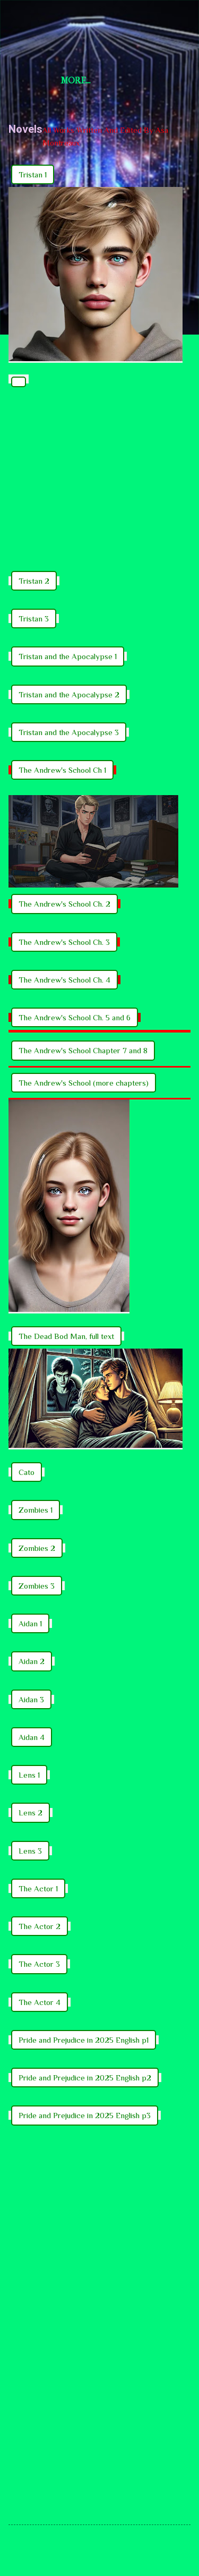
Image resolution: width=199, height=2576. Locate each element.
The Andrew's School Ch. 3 (64, 941)
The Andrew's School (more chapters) (84, 1082)
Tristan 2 (34, 580)
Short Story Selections (99, 25)
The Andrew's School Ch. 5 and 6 (75, 1017)
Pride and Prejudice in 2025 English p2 (85, 2077)
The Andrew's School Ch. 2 (64, 903)
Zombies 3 (37, 1585)
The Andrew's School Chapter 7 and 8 (83, 1050)
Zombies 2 (37, 1548)
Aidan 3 (31, 1699)
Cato (26, 1472)
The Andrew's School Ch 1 (62, 769)
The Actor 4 (39, 2002)
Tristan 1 (33, 174)
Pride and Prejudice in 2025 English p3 (85, 2115)
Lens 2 (30, 1812)
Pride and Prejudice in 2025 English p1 (84, 2039)
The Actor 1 (38, 1888)
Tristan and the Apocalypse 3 (69, 732)
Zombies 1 (36, 1509)
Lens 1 (29, 1774)
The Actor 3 (39, 1963)
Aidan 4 (32, 1737)
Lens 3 (30, 1850)
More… (75, 80)
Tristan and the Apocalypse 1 (68, 656)
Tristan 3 (34, 618)
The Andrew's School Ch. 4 (64, 979)
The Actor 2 (39, 1926)
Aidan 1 (30, 1623)
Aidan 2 (32, 1661)
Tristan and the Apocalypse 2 (69, 694)
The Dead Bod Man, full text (66, 1336)
